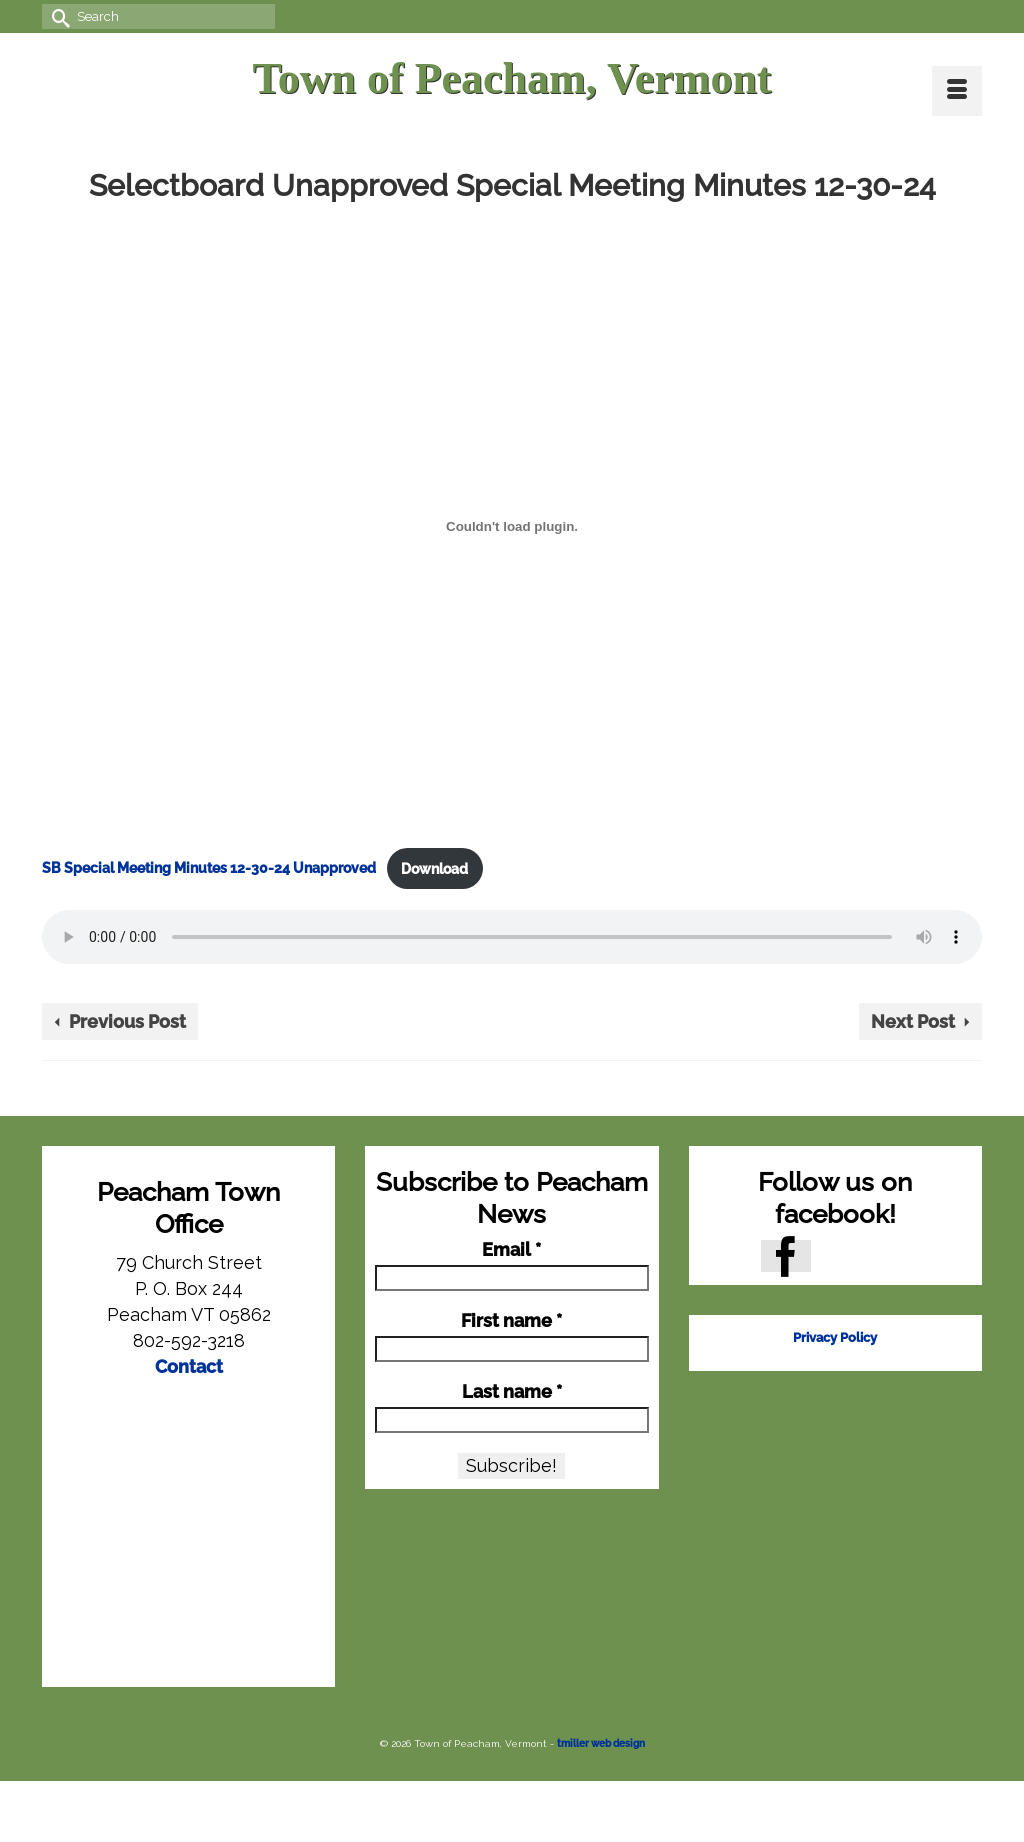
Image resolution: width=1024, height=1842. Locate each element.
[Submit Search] (57, 16)
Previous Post (127, 1021)
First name (511, 1321)
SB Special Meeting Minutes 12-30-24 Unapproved (209, 868)
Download (434, 868)
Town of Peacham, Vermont (511, 78)
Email (511, 1250)
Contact (189, 1366)
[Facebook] (786, 1255)
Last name (512, 1392)
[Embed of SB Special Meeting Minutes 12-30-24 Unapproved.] (512, 526)
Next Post (913, 1021)
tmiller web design (601, 1743)
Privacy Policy (835, 1337)
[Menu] (957, 91)
